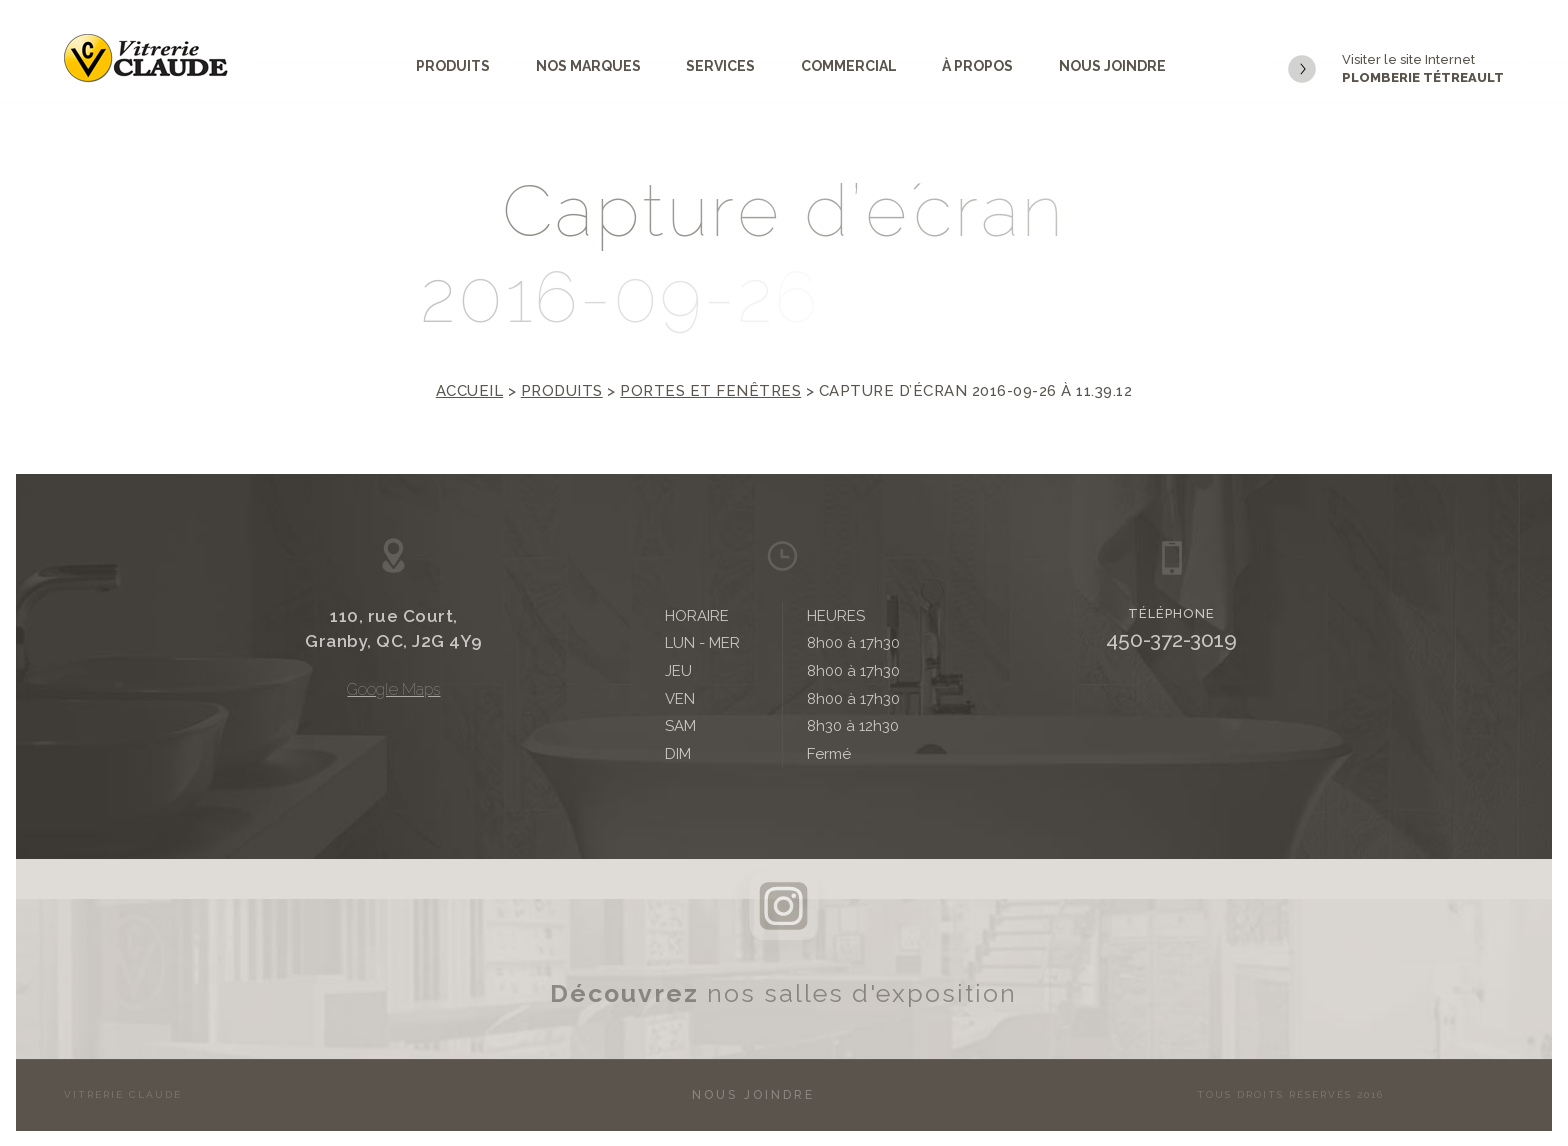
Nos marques (588, 66)
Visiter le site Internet (1396, 69)
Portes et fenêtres (710, 391)
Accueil (470, 391)
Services (720, 66)
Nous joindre (1112, 66)
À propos (977, 66)
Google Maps (393, 689)
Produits (453, 66)
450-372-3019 (1171, 639)
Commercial (849, 66)
